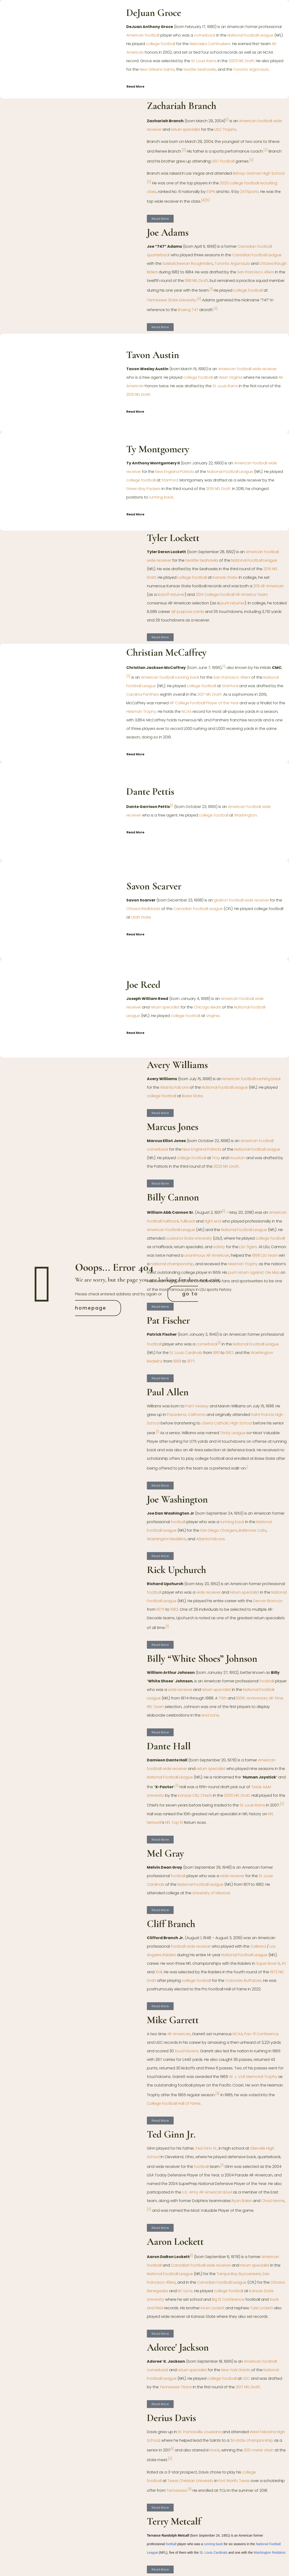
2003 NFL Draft (241, 61)
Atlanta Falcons (174, 1087)
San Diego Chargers (218, 1530)
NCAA (187, 711)
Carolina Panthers (142, 694)
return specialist (185, 129)
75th (222, 1698)
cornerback (204, 35)
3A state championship (251, 2440)
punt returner (233, 603)
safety (219, 1247)
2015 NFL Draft (218, 488)
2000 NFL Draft (237, 1795)
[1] (227, 119)
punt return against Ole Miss (254, 1272)
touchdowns (187, 2051)
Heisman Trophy (141, 711)
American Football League (171, 1229)
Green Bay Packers (143, 488)
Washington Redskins (166, 1539)
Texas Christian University (190, 2480)
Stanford (170, 480)
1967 (229, 1352)
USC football (223, 161)
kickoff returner (171, 594)
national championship (172, 1264)
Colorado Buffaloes (243, 1980)
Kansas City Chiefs (195, 1795)
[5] (207, 200)
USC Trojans (225, 129)
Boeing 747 (188, 310)
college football (160, 44)
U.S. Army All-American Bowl (207, 2192)
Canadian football (255, 246)
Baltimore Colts (252, 1530)
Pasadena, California (186, 1414)
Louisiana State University (189, 1238)
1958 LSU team (265, 1255)
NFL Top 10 (174, 1822)
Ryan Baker (242, 2200)
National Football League (250, 35)
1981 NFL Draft (196, 280)
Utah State (141, 917)
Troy (216, 1158)
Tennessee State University (171, 300)
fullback (188, 1221)
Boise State (192, 1096)
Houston (237, 1158)
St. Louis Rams (204, 61)
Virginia (213, 1015)
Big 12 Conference (228, 2299)
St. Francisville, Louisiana (199, 2432)
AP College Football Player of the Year (204, 703)
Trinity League (232, 1433)
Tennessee (177, 2490)
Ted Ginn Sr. (206, 2148)
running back (161, 497)
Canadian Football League (256, 255)
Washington (245, 815)
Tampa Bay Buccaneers (239, 2274)
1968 (177, 1361)
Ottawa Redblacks (143, 908)
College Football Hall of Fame (173, 2103)
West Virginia (230, 377)
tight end (212, 1221)
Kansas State (225, 577)
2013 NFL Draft (138, 394)
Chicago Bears (207, 1007)
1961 (216, 1352)
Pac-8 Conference (261, 2034)
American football (142, 35)
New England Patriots (174, 471)
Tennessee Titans (176, 2387)
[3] (149, 182)
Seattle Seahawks (199, 69)
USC (246, 2378)
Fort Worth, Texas (234, 2480)
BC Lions (185, 2291)
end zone (210, 1715)
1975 (160, 1609)
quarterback (158, 255)
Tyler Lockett (261, 2308)
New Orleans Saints (157, 69)
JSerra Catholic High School (226, 1423)
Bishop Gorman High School (258, 173)
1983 (174, 1609)
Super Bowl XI (268, 1963)
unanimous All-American (206, 1255)
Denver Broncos (267, 1601)
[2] (184, 150)
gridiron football (229, 900)
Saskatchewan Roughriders (188, 263)
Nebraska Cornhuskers (210, 44)
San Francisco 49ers (255, 272)
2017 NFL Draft (209, 694)
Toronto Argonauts (251, 69)
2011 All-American (268, 586)
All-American (178, 2034)
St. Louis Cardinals (186, 1352)
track (215, 2450)
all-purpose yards (187, 611)
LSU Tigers (248, 1247)
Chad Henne (272, 2200)
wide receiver (264, 369)
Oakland (258, 1946)
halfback (171, 1221)
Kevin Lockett (213, 2308)
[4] (203, 200)
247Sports (249, 191)
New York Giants (235, 2370)
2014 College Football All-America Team (232, 594)
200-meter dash (259, 2450)
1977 (191, 1361)
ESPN (211, 191)
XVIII (158, 1972)
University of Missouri (211, 1893)
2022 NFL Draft (226, 1166)
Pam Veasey (197, 1406)
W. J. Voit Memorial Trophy (253, 2076)
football (154, 1344)
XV (284, 1963)
